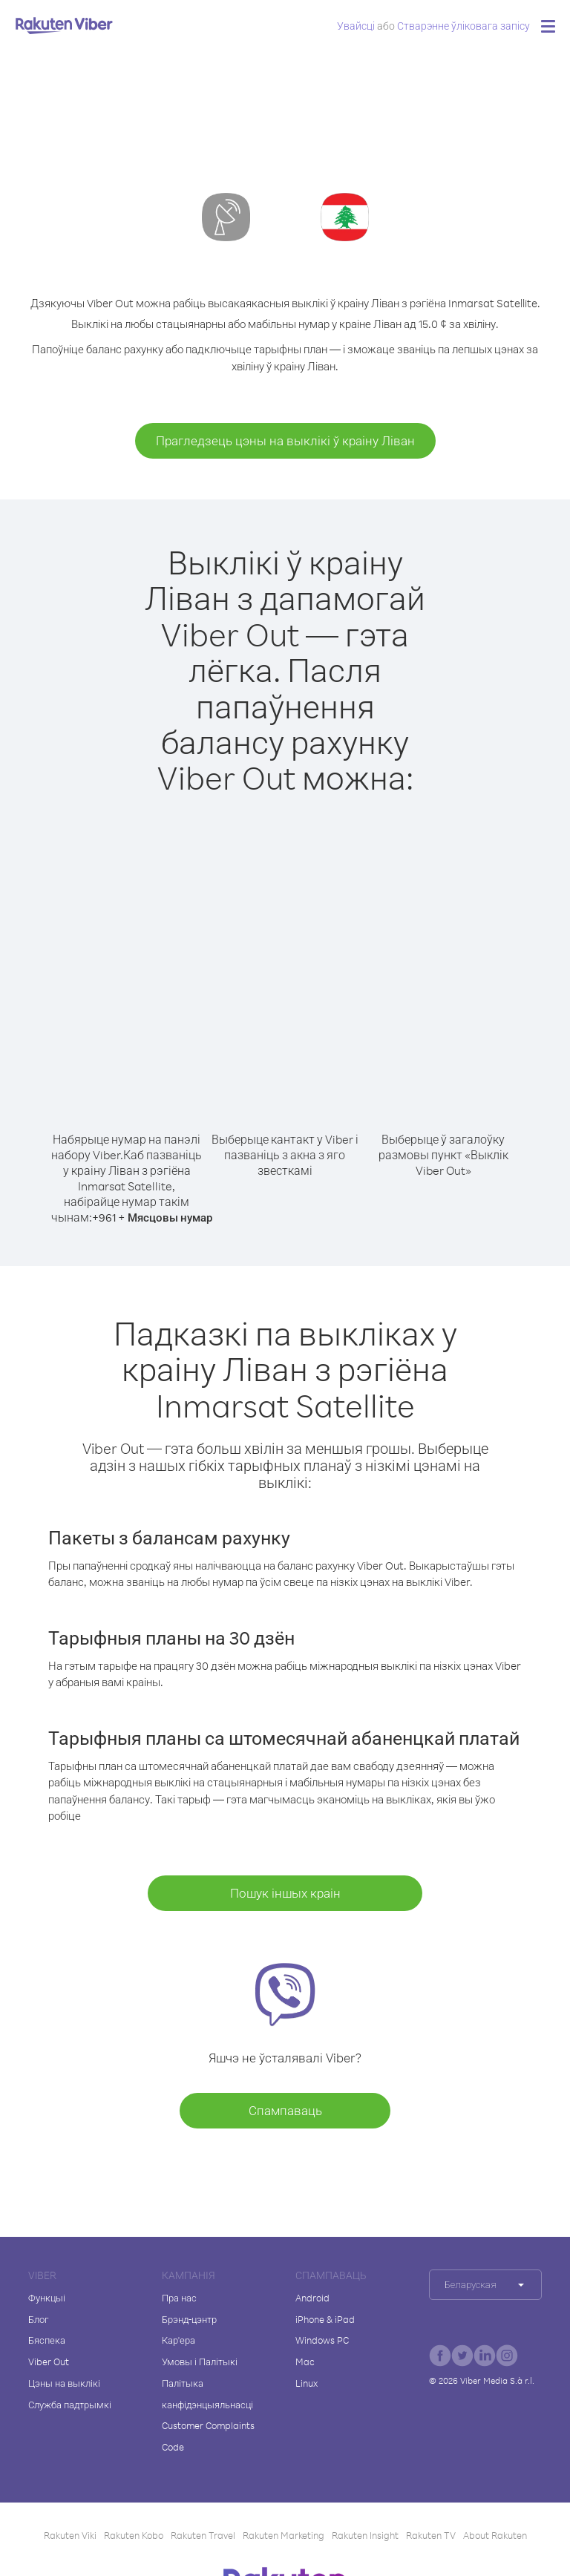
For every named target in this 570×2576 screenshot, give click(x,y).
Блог (38, 2319)
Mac (305, 2361)
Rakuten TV (431, 2535)
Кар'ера (178, 2340)
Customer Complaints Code (208, 2436)
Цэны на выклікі (64, 2383)
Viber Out (48, 2361)
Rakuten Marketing (283, 2535)
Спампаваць (285, 2110)
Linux (306, 2383)
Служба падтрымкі (69, 2405)
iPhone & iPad (325, 2319)
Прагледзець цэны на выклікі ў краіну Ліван (285, 440)
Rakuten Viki (70, 2535)
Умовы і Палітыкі (200, 2361)
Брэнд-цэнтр (189, 2319)
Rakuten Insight (365, 2535)
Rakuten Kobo (133, 2535)
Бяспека (46, 2340)
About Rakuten (495, 2535)
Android (312, 2298)
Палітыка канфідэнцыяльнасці (207, 2394)
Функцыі (46, 2298)
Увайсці (356, 25)
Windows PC (322, 2340)
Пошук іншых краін (285, 1893)
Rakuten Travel (203, 2535)
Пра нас (179, 2298)
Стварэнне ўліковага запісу (463, 25)
